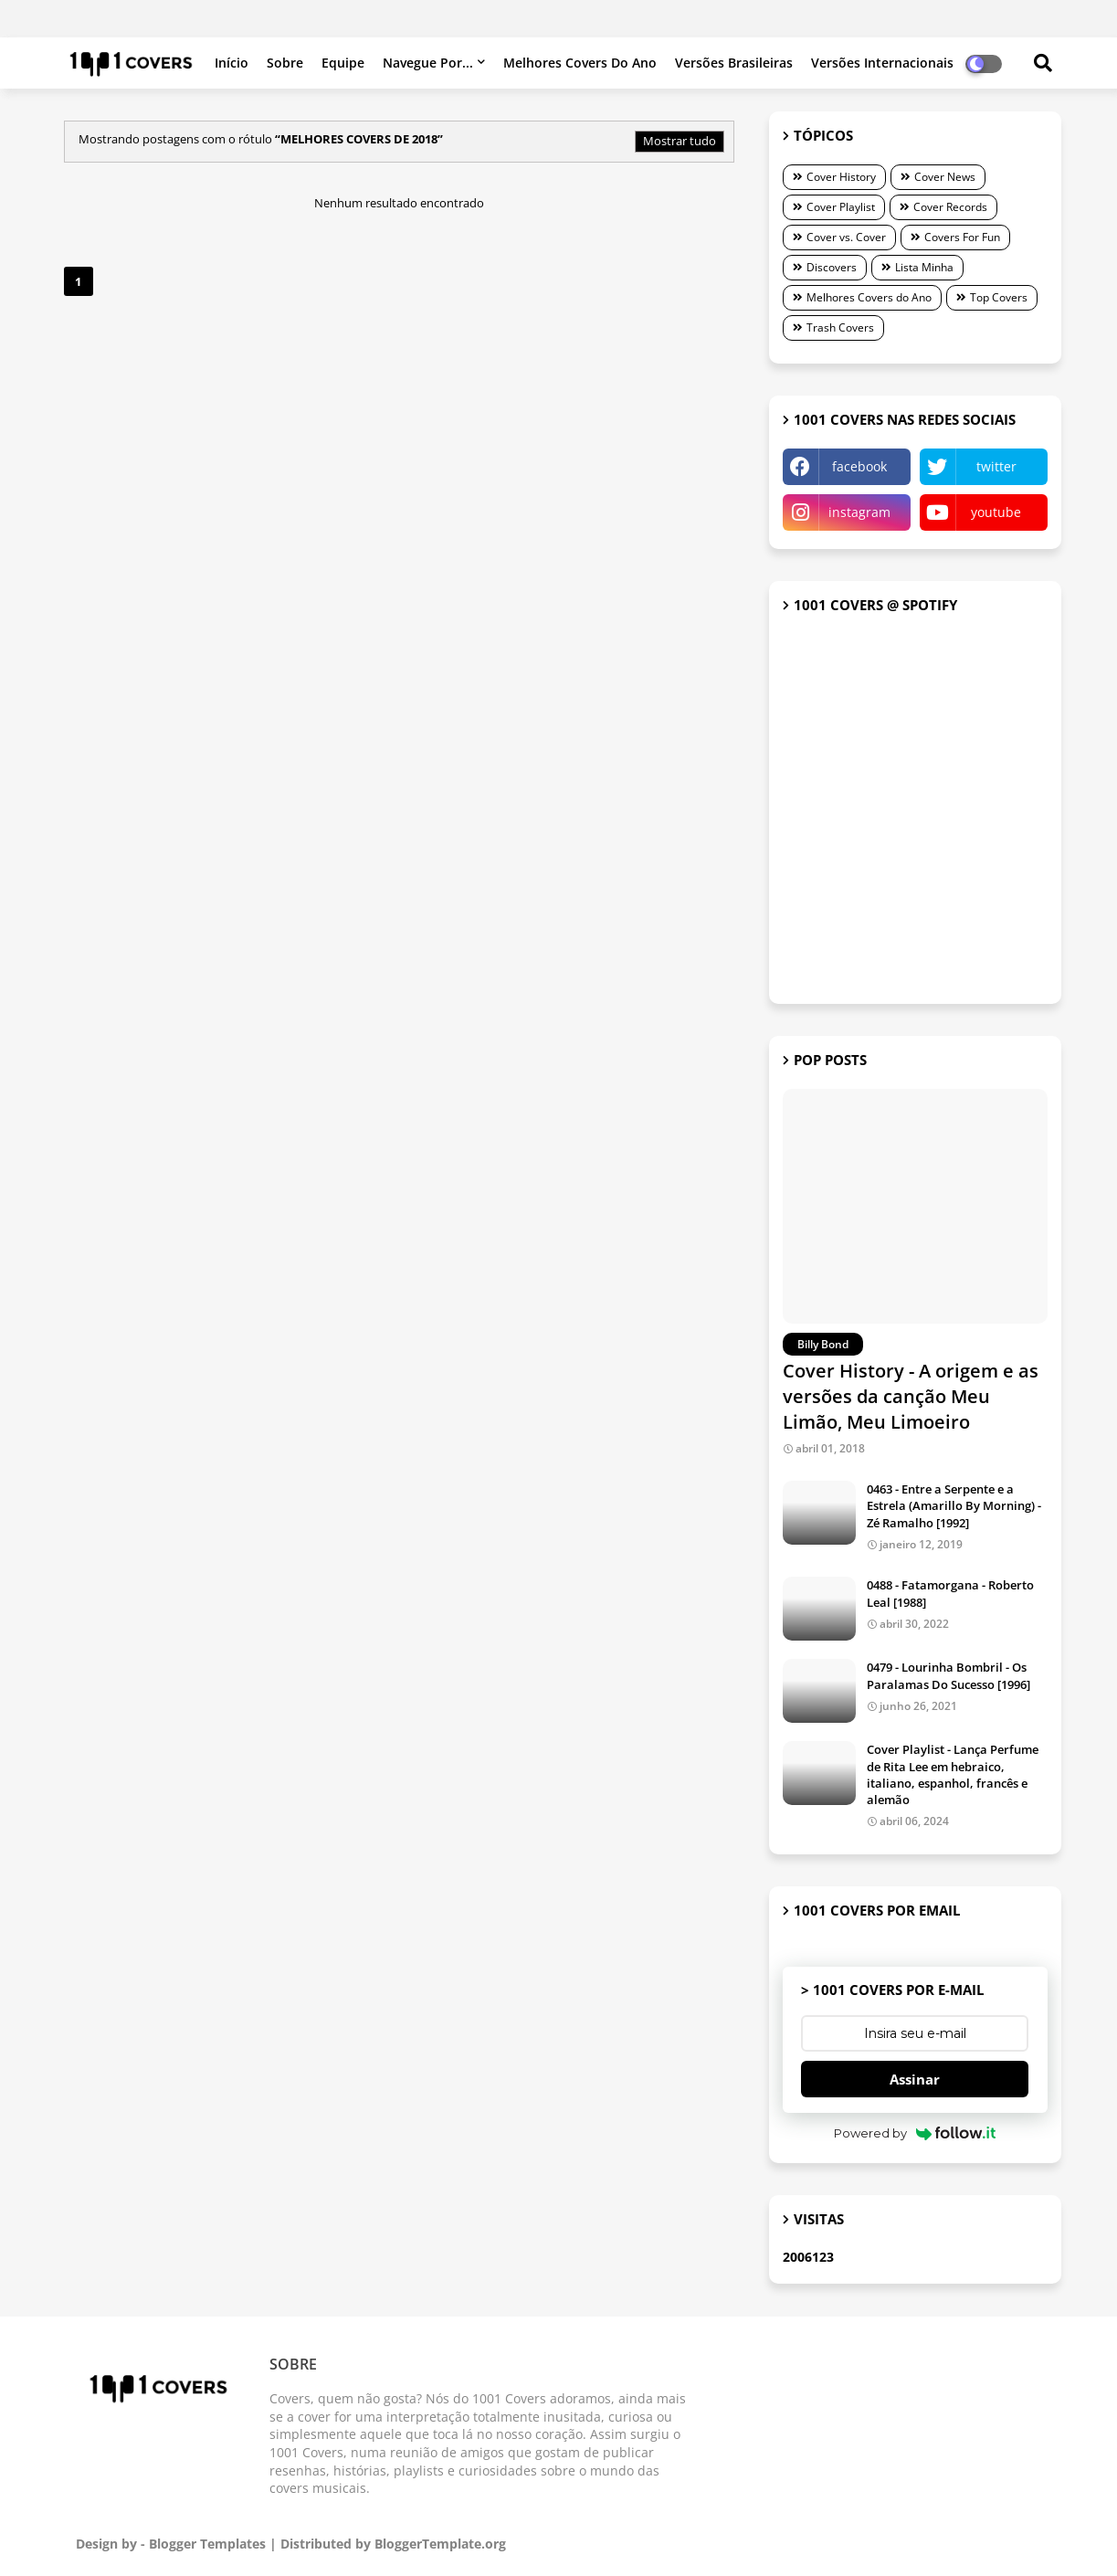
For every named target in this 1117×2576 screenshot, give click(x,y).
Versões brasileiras (734, 62)
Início (231, 62)
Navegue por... (428, 62)
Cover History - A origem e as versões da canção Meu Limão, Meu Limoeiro (910, 1396)
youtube (996, 512)
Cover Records (950, 207)
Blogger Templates (207, 2543)
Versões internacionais (882, 62)
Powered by (915, 2133)
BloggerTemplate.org (440, 2543)
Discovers (831, 267)
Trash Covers (840, 327)
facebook (859, 466)
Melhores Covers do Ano (580, 62)
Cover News (944, 177)
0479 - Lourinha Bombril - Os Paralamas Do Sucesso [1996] (948, 1675)
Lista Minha (924, 267)
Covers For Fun (962, 237)
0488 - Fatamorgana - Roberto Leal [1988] (950, 1593)
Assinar (915, 2079)
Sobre (285, 62)
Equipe (342, 62)
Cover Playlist (840, 207)
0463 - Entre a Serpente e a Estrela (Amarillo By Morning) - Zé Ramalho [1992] (954, 1505)
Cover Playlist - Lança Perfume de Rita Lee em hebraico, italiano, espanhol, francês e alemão (952, 1774)
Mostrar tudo (679, 140)
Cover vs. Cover (846, 237)
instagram (859, 512)
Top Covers (998, 297)
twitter (996, 466)
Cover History (841, 177)
